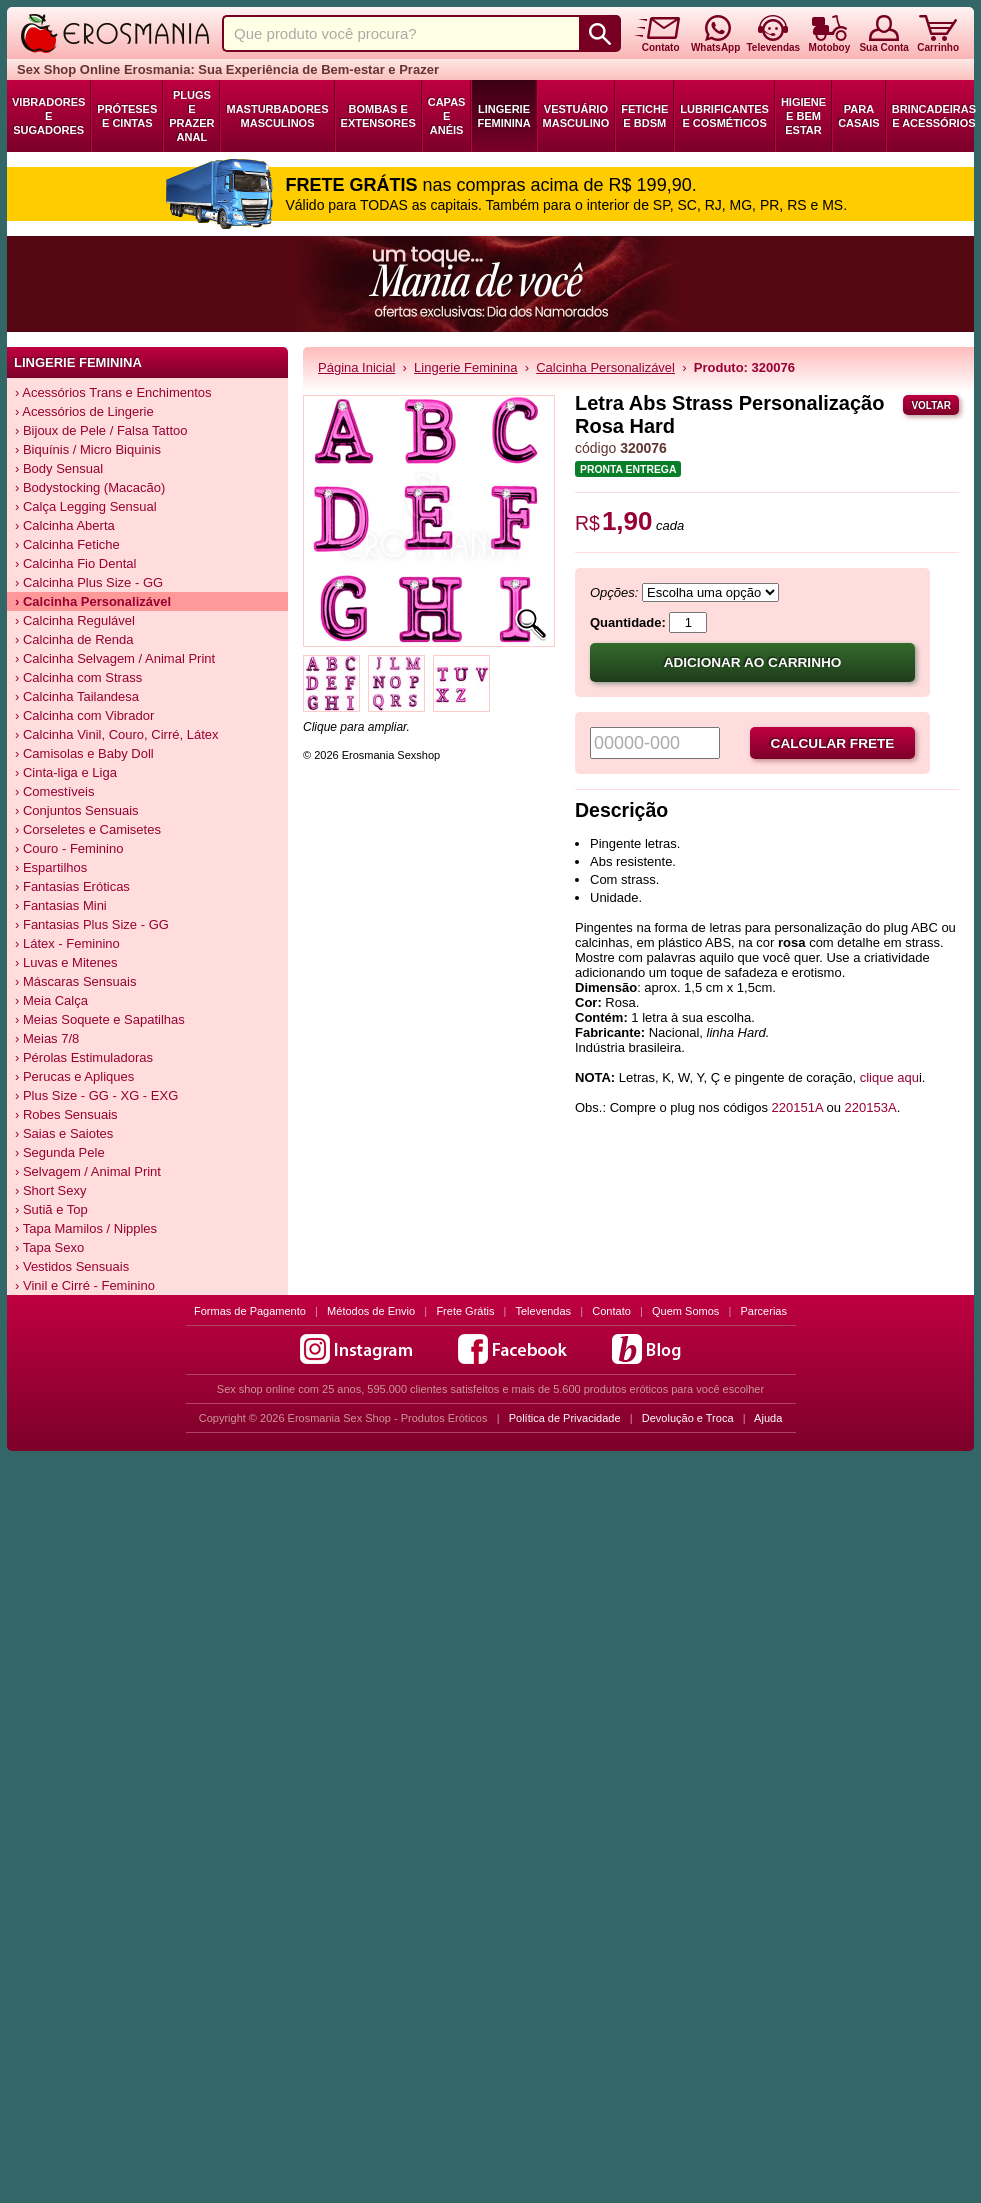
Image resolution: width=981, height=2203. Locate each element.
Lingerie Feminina (503, 116)
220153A (871, 1107)
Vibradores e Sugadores (48, 116)
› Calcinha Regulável (75, 620)
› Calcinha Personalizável (93, 601)
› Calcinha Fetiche (67, 544)
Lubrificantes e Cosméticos (724, 116)
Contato (611, 1311)
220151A (797, 1107)
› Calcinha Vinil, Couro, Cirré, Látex (117, 734)
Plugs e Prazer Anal (191, 116)
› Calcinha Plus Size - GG (89, 582)
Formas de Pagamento (250, 1311)
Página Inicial (356, 367)
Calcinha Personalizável (605, 367)
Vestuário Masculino (576, 116)
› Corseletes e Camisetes (88, 829)
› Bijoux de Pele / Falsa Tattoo (101, 430)
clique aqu (889, 1077)
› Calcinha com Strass (78, 677)
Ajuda (768, 1418)
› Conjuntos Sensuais (77, 810)
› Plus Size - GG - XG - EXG (96, 1095)
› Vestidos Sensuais (72, 1266)
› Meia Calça (51, 1000)
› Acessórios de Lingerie (84, 411)
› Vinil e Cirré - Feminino (85, 1285)
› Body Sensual (59, 468)
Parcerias (764, 1311)
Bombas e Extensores (378, 116)
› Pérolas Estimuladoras (84, 1057)
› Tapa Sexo (49, 1247)
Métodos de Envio (371, 1311)
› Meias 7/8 (47, 1038)
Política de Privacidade (565, 1418)
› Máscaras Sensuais (75, 981)
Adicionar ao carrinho (753, 662)
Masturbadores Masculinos (277, 116)
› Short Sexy (51, 1190)
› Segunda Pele (60, 1152)
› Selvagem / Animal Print (88, 1171)
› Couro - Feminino (69, 848)
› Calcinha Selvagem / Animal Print (115, 658)
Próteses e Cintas (127, 116)
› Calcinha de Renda (74, 639)
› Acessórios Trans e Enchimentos (113, 392)
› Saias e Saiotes (64, 1133)
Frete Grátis (465, 1311)
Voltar (931, 405)
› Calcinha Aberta (65, 525)
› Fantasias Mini (61, 905)
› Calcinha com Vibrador (84, 715)
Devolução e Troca (688, 1418)
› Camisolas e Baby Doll (84, 753)
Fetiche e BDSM (644, 116)
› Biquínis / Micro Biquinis (88, 449)
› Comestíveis (54, 791)
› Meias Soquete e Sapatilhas (100, 1019)
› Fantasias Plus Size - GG (92, 924)
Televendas (543, 1311)
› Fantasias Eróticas (72, 886)
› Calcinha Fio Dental (75, 563)
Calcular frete (833, 743)
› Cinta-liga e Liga (66, 772)
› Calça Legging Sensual (86, 506)
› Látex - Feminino (67, 943)
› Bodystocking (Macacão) (90, 487)
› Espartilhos (51, 867)
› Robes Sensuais (66, 1114)
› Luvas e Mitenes (66, 962)
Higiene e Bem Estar (803, 116)
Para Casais (859, 116)
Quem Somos (685, 1311)
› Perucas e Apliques (74, 1076)
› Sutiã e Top (51, 1209)
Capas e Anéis (447, 116)
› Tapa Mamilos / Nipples (86, 1228)
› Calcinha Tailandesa (77, 696)
